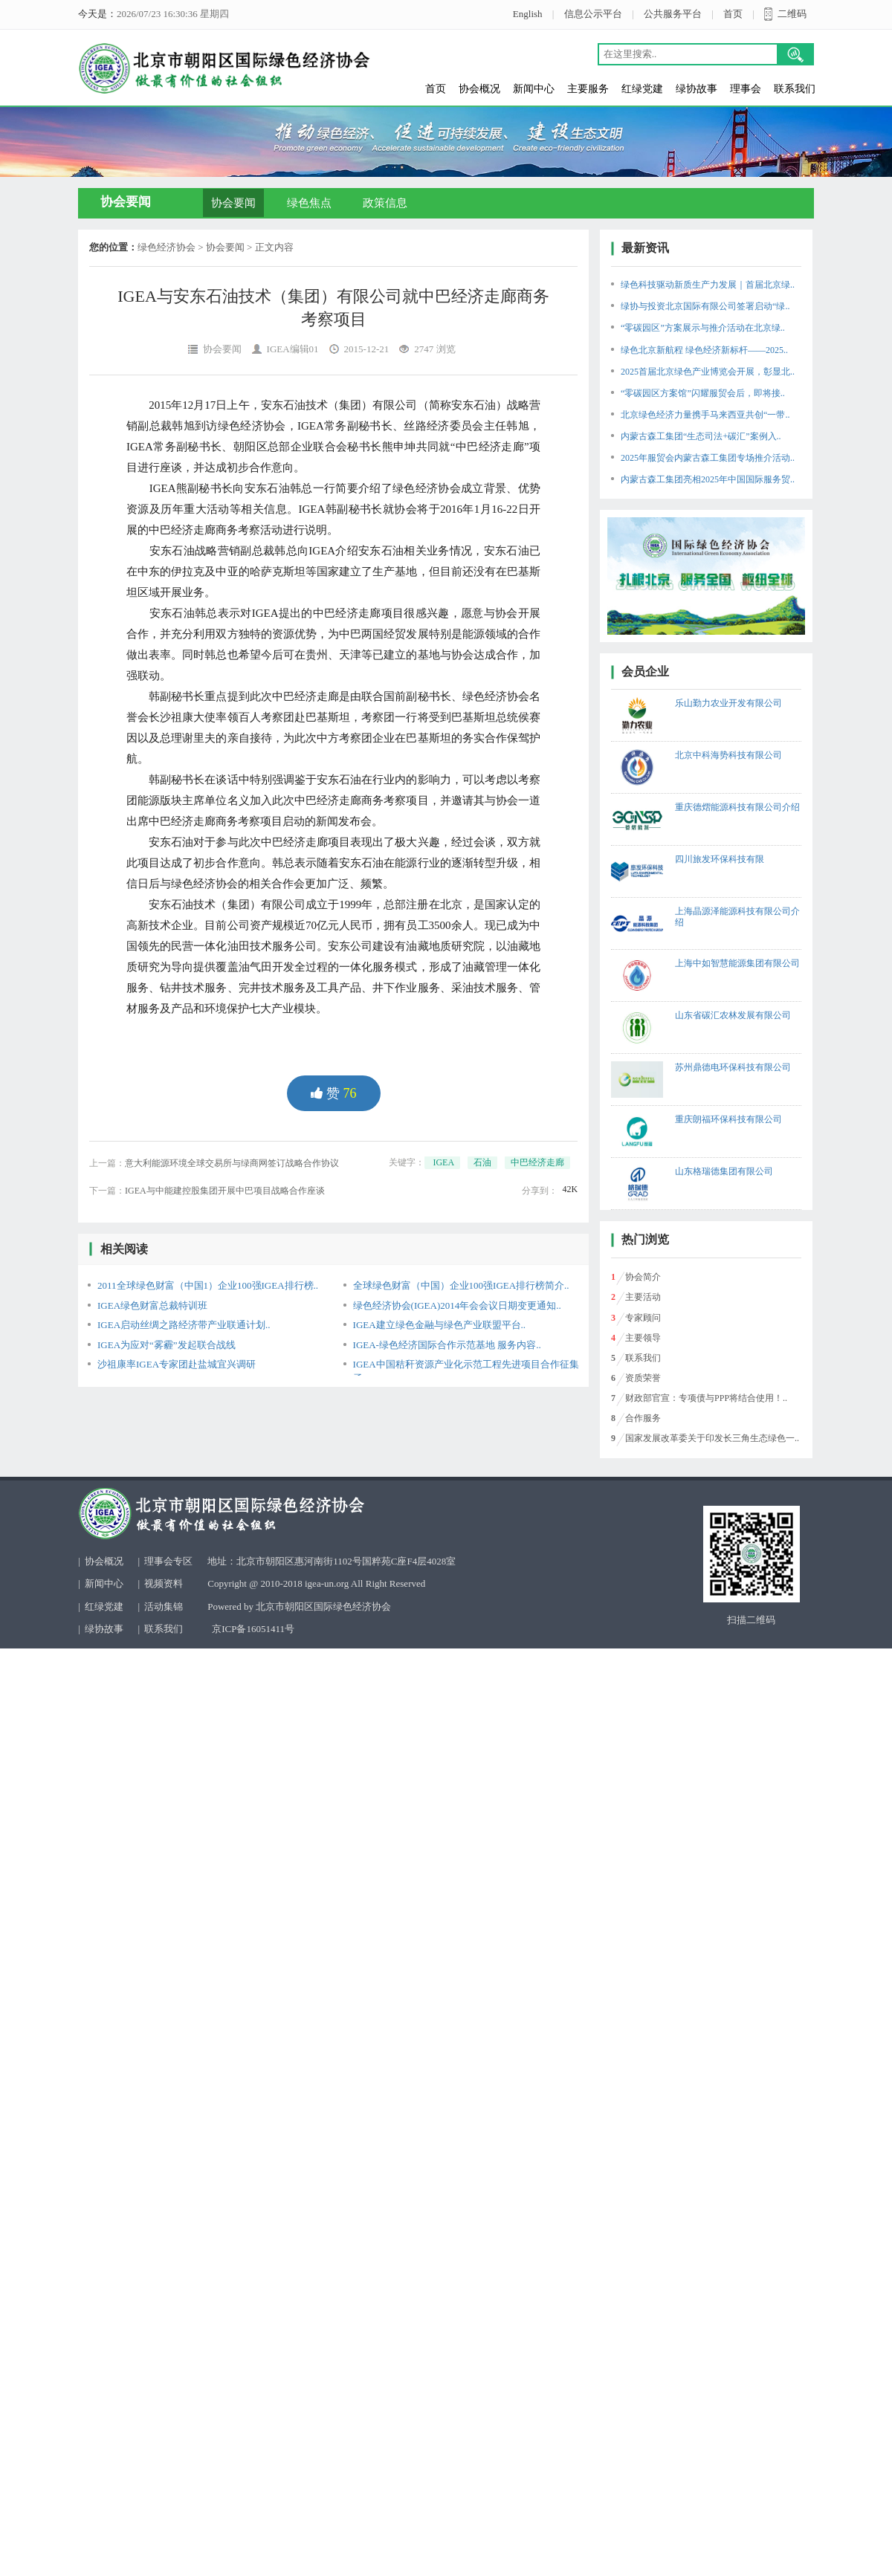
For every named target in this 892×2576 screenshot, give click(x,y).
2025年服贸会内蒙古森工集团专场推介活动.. (708, 458)
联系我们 (794, 88)
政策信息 (385, 203)
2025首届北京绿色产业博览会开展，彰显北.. (708, 371)
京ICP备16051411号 (253, 1628)
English (528, 13)
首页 (733, 13)
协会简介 (643, 1277)
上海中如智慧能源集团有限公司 (737, 963)
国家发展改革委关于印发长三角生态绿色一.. (712, 1438)
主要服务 (588, 88)
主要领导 (643, 1338)
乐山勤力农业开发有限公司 (728, 703)
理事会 (745, 88)
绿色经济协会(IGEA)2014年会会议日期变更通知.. (457, 1305)
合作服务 (643, 1418)
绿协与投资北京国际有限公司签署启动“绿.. (705, 306)
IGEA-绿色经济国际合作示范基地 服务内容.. (447, 1344)
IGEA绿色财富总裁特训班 (152, 1305)
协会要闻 (233, 203)
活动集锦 (163, 1606)
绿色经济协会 (166, 247)
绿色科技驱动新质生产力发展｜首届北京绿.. (708, 284)
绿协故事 (696, 88)
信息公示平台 (593, 13)
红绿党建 (642, 88)
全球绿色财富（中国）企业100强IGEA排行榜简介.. (461, 1285)
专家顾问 (643, 1318)
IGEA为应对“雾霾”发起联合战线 (166, 1344)
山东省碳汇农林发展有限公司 (733, 1015)
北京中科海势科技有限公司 (728, 755)
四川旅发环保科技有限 (719, 859)
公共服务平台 (673, 13)
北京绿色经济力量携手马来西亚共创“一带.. (705, 415)
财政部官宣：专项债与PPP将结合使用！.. (706, 1398)
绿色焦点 (309, 203)
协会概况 (479, 88)
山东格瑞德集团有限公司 (724, 1171)
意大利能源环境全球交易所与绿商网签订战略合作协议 (232, 1163)
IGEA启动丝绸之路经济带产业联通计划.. (184, 1324)
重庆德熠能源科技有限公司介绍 (737, 807)
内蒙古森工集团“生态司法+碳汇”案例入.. (700, 436)
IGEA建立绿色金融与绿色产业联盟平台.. (439, 1324)
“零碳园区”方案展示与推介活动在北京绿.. (703, 328)
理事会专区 (168, 1561)
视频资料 (163, 1583)
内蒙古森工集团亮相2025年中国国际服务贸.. (708, 479)
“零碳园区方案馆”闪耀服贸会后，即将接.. (703, 393)
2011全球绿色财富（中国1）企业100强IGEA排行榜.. (207, 1285)
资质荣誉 (643, 1378)
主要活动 (643, 1297)
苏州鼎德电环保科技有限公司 (733, 1067)
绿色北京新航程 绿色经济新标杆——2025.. (704, 350)
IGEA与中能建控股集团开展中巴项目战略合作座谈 (225, 1190)
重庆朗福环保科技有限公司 (728, 1119)
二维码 (792, 13)
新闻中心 (534, 88)
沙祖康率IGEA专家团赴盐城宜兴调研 (176, 1364)
